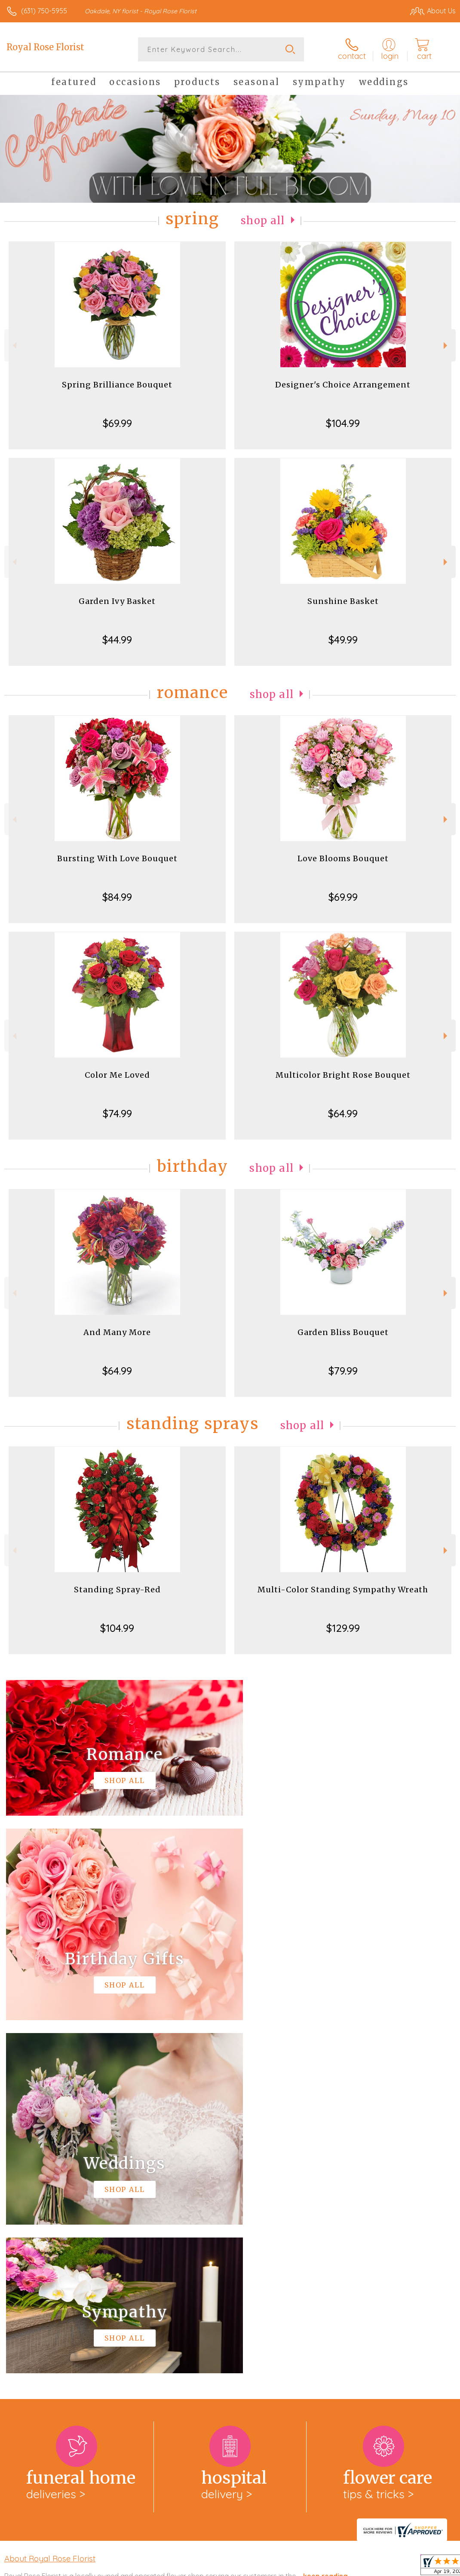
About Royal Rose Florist (49, 2205)
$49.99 (343, 639)
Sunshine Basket (343, 601)
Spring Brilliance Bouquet (117, 385)
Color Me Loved (117, 1075)
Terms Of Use (258, 2567)
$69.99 (117, 423)
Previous (13, 345)
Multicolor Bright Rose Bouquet (343, 1075)
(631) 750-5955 (44, 10)
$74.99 (117, 1113)
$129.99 (343, 1628)
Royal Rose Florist (45, 47)
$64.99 (343, 1113)
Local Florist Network (371, 2567)
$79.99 (343, 1370)
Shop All (263, 220)
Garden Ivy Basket (117, 601)
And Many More (117, 1332)
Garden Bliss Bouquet (343, 1332)
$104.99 (343, 423)
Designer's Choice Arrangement (343, 385)
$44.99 (117, 639)
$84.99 (117, 896)
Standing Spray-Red (117, 1589)
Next (446, 345)
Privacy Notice (309, 2567)
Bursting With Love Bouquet (117, 858)
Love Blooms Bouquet (343, 858)
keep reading (325, 2223)
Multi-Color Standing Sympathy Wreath (343, 1589)
